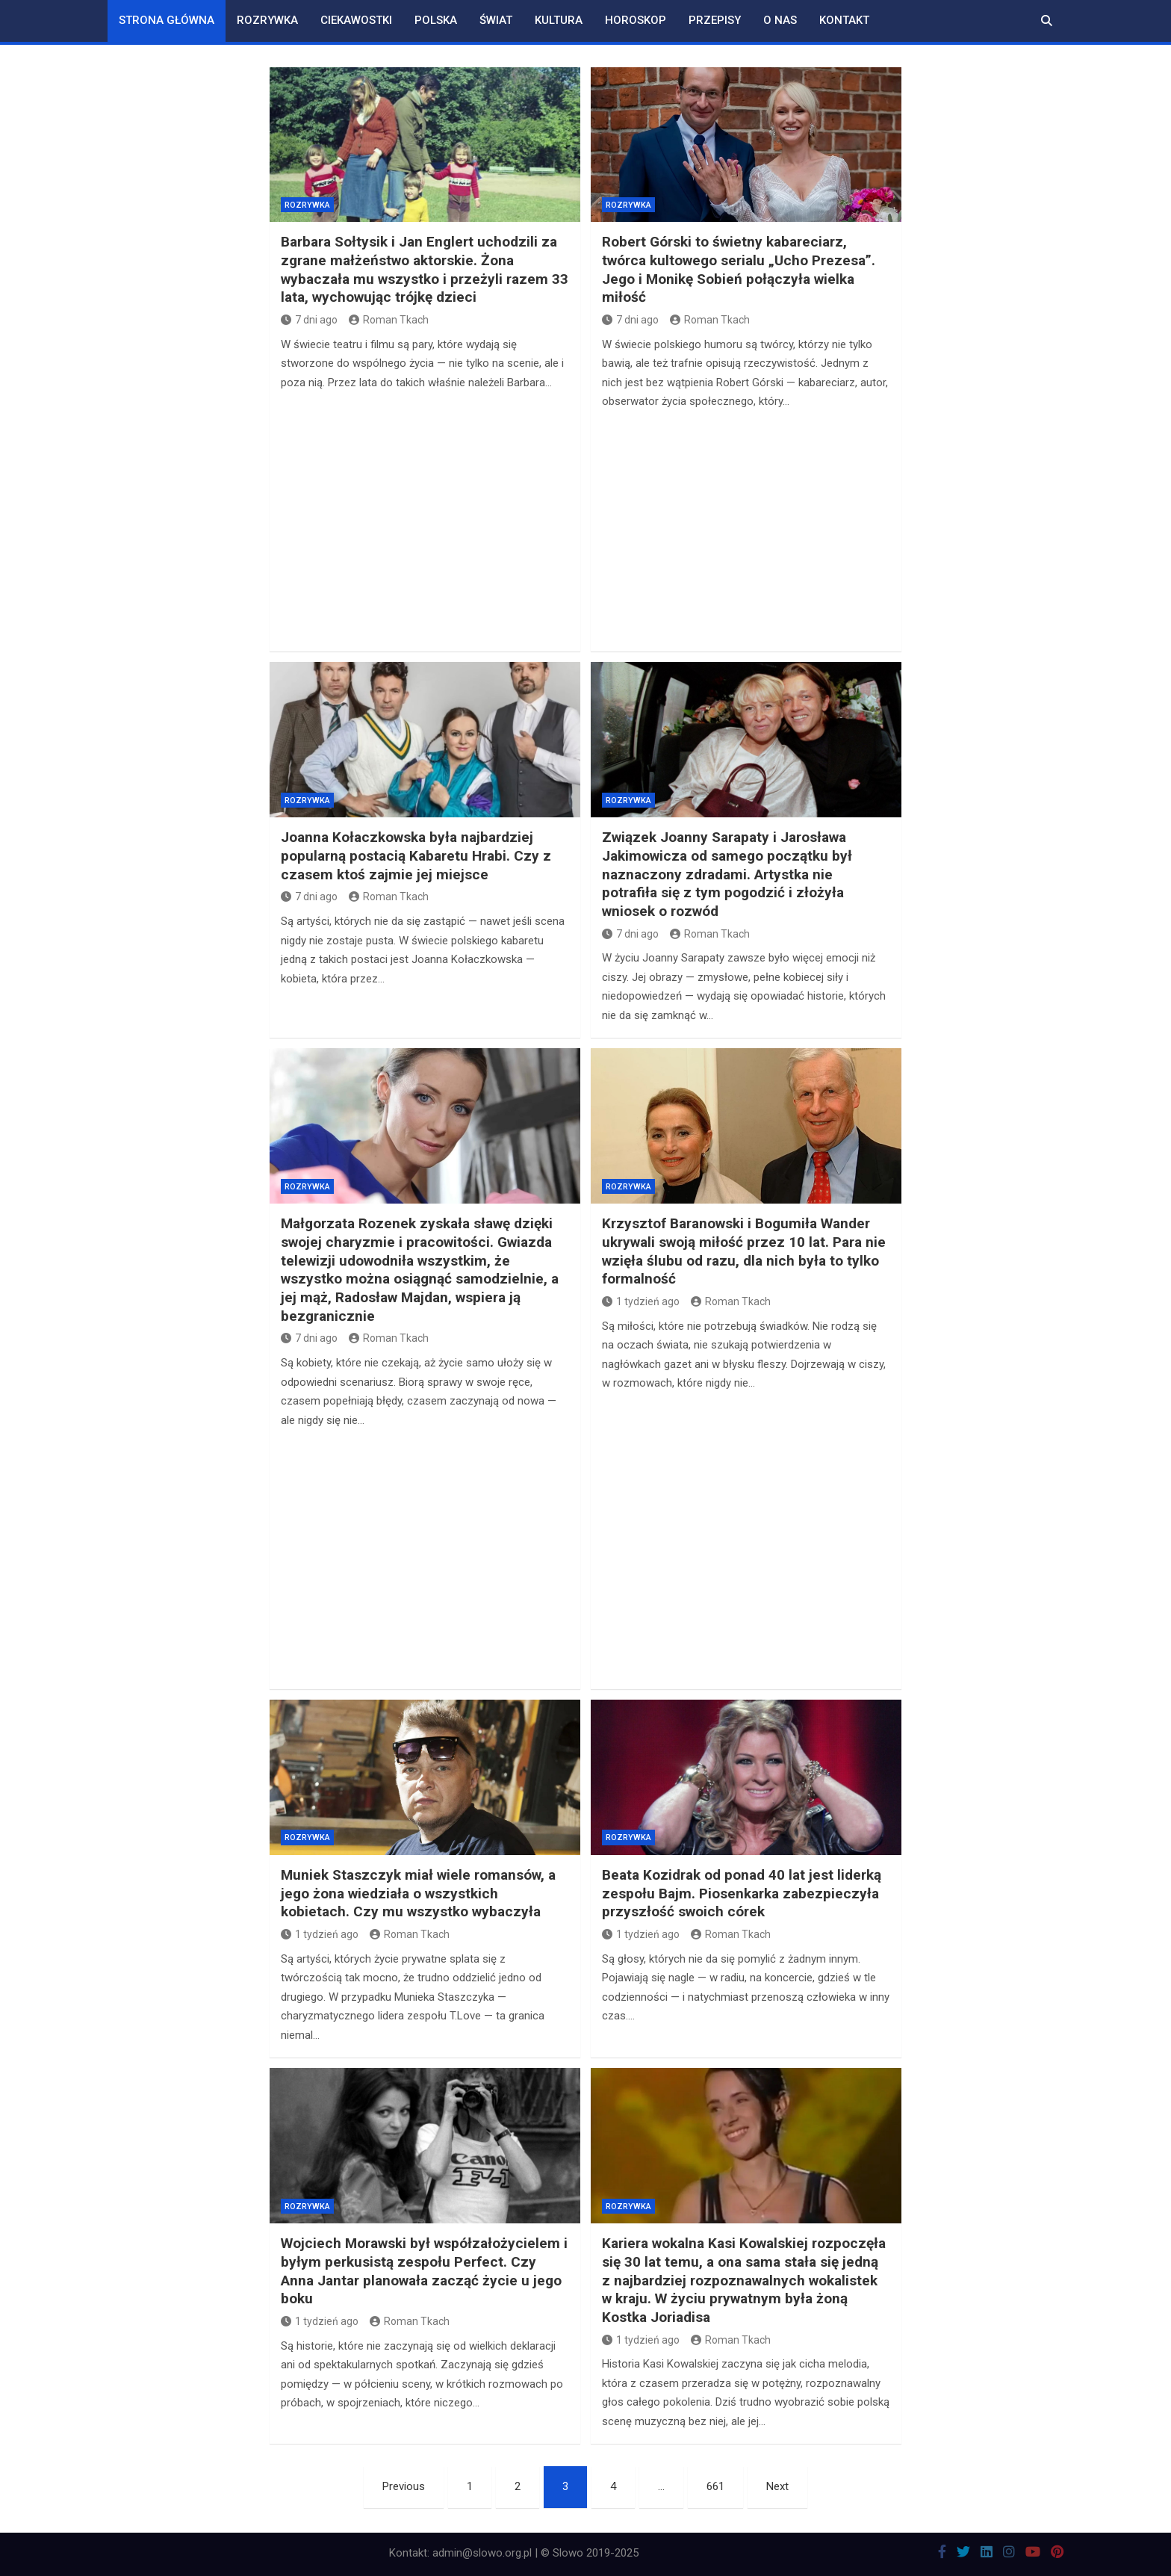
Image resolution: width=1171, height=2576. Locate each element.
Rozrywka (267, 20)
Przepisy (715, 20)
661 (715, 2486)
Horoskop (635, 20)
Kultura (559, 20)
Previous (403, 2486)
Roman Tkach (389, 320)
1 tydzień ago (641, 1301)
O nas (780, 20)
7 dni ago (309, 320)
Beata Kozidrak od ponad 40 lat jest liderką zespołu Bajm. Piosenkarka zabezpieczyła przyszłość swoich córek (741, 1893)
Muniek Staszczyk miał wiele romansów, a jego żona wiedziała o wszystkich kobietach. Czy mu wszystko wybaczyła (418, 1893)
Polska (435, 20)
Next (777, 2486)
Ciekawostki (356, 20)
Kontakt (844, 20)
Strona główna (166, 20)
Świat (495, 20)
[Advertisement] (425, 520)
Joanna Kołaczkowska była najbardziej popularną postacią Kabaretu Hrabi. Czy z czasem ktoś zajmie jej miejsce (416, 855)
